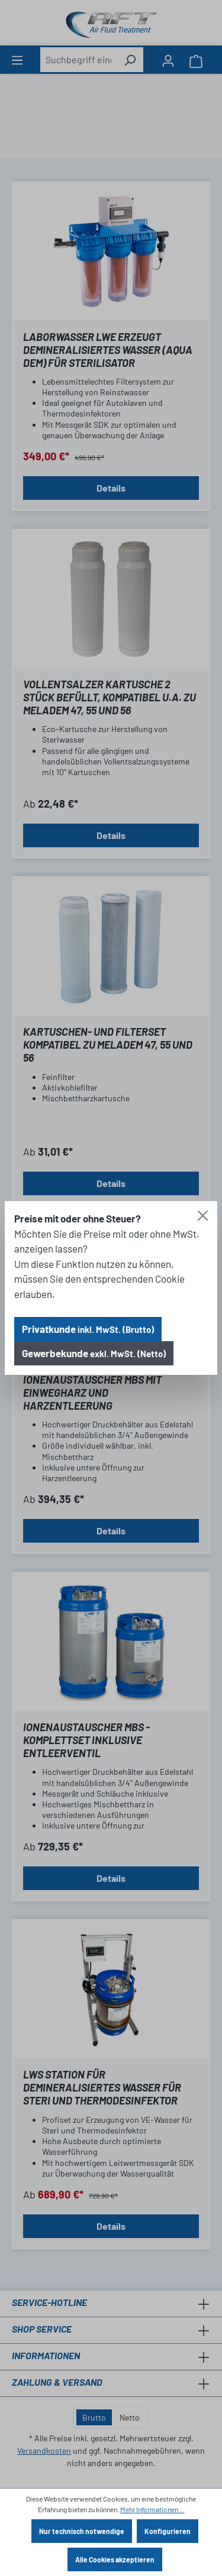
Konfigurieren (167, 2531)
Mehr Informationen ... (152, 2509)
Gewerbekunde (94, 1353)
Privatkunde (88, 1329)
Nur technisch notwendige (81, 2531)
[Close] (203, 1215)
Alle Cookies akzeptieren (115, 2559)
